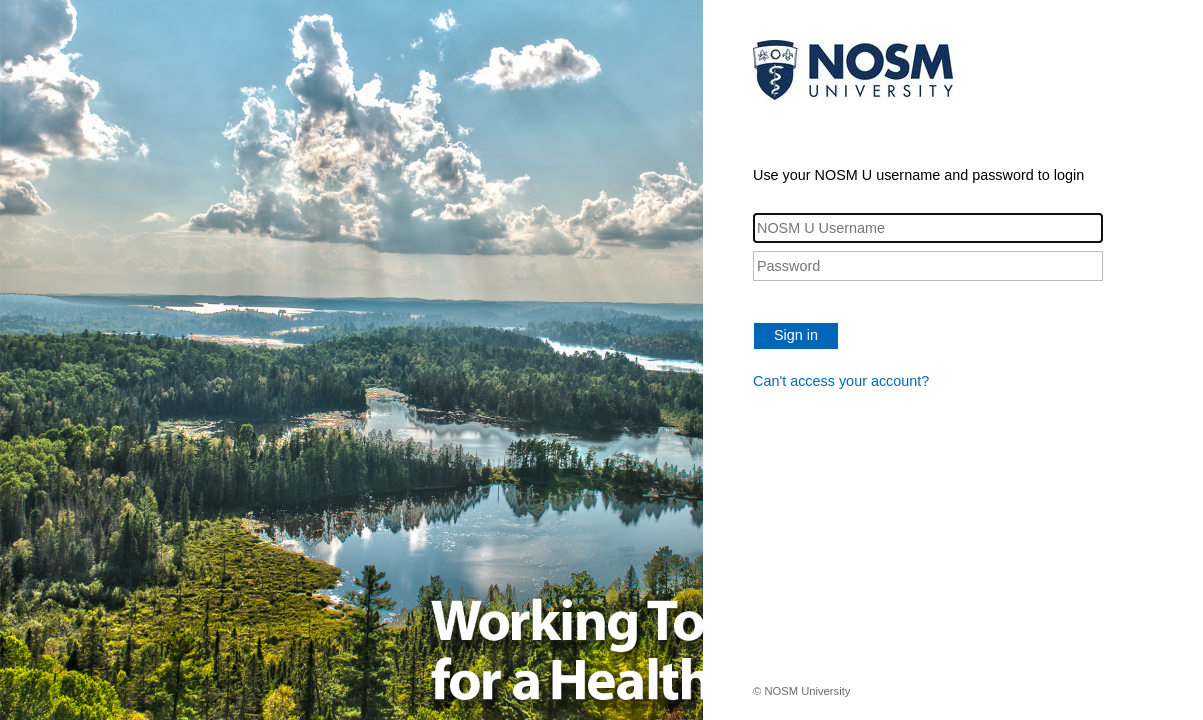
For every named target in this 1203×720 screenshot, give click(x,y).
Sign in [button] (796, 335)
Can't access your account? (841, 381)
